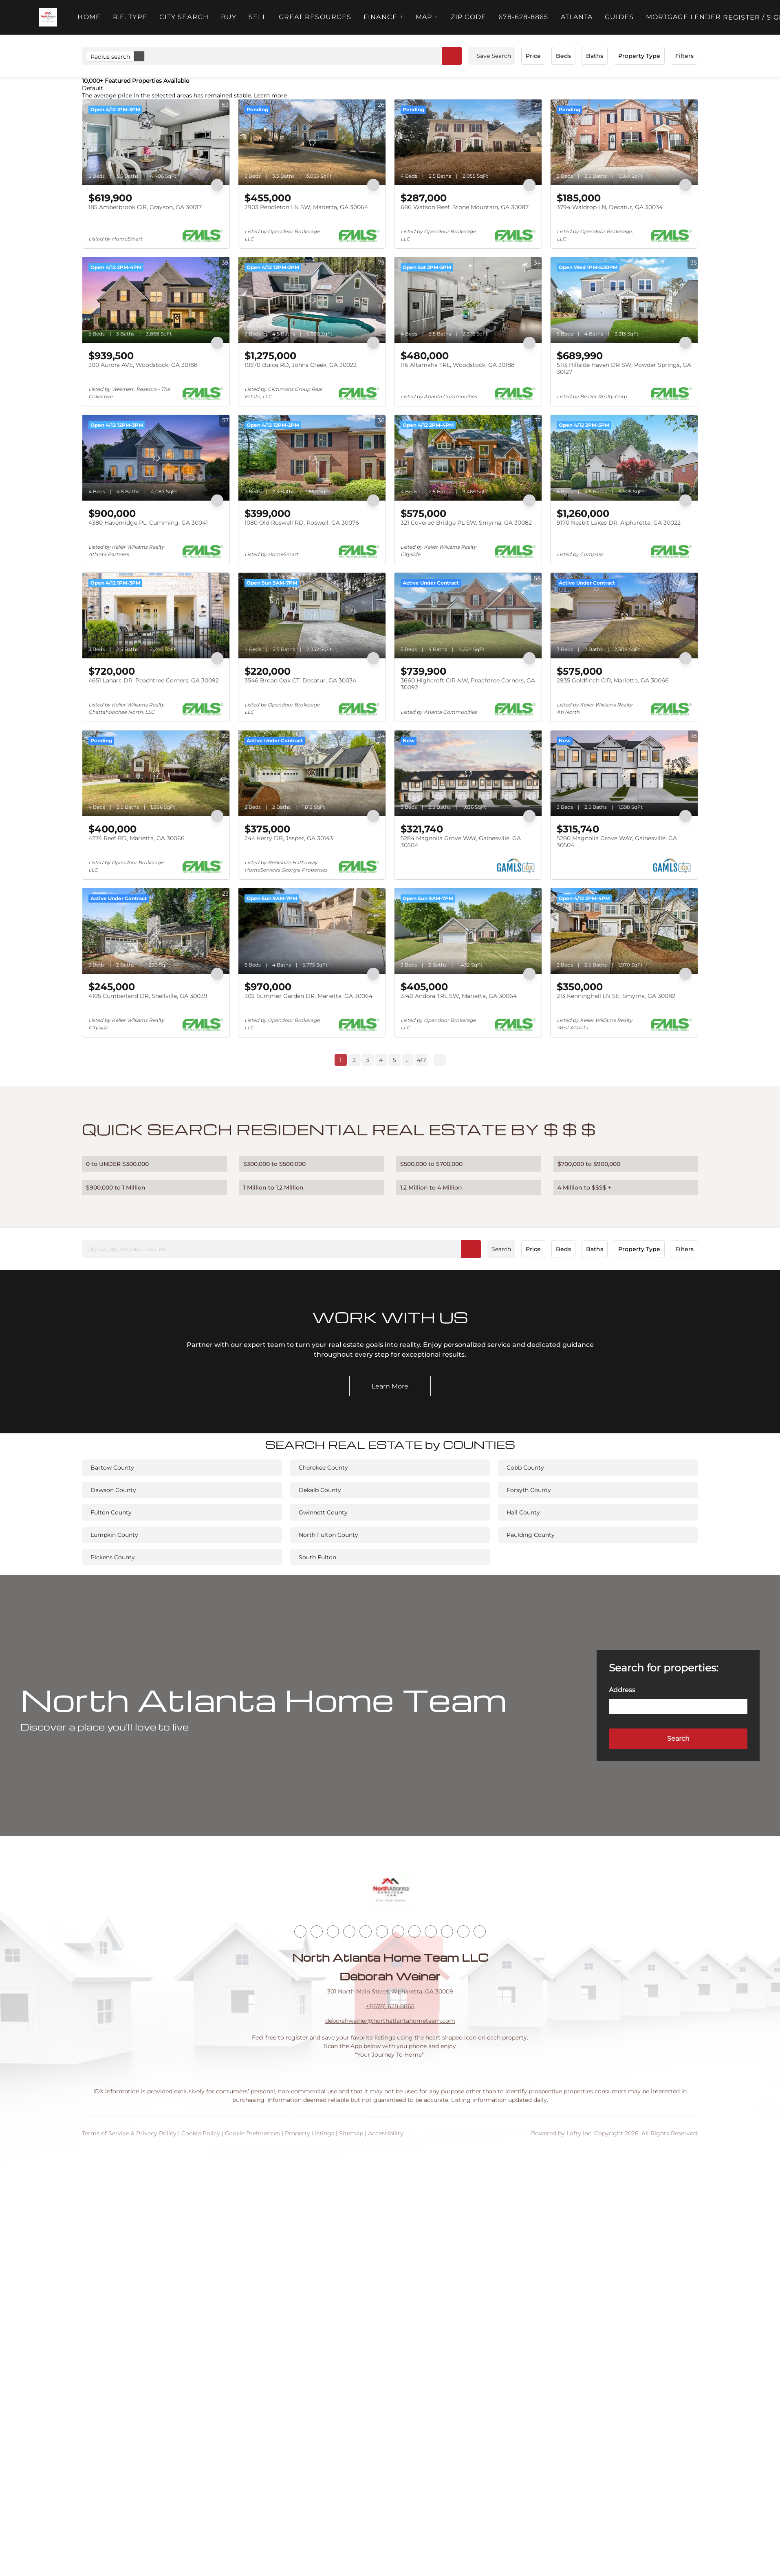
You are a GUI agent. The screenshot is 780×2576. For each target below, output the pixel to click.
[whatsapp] (480, 1931)
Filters (684, 56)
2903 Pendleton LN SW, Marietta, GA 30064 (306, 207)
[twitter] (333, 1931)
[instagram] (382, 1931)
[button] (48, 17)
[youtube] (398, 1931)
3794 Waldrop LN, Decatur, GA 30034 (610, 207)
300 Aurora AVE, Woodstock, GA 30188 (143, 365)
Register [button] (741, 17)
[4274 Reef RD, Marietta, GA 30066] (155, 773)
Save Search (493, 56)
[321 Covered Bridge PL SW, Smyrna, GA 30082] (468, 458)
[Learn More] (390, 1386)
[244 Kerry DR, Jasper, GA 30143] (312, 773)
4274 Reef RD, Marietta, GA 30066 (136, 838)
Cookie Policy (200, 2133)
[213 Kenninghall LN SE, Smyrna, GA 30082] (624, 931)
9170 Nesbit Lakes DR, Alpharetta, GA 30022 (619, 522)
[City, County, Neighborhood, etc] (281, 1249)
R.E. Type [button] (130, 17)
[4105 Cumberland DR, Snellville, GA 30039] (155, 931)
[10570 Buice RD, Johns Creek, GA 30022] (312, 300)
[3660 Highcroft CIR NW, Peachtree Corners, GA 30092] (468, 615)
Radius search (117, 56)
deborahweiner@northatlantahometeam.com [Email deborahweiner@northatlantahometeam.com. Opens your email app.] (390, 2020)
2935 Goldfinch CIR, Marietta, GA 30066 (613, 680)
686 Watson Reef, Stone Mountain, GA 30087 (465, 207)
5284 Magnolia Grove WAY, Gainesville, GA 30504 (461, 841)
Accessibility (385, 2133)
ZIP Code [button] (469, 17)
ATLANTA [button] (577, 17)
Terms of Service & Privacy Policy (129, 2133)
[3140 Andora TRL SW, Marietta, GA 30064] (468, 931)
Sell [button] (257, 17)
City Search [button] (184, 17)
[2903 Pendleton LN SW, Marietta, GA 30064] (312, 142)
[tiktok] (414, 1931)
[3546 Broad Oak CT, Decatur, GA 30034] (312, 615)
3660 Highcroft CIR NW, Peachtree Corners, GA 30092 (468, 684)
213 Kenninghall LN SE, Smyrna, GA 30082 (616, 996)
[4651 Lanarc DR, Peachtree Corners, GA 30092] (155, 615)
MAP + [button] (427, 17)
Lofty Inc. (579, 2133)
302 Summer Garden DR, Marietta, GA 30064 (308, 996)
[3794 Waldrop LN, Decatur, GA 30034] (624, 142)
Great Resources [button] (315, 17)
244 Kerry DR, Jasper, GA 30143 (289, 838)
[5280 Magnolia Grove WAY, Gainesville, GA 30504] (624, 773)
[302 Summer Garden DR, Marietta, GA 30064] (312, 931)
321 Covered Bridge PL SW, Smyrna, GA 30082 (466, 522)
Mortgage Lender (683, 17)
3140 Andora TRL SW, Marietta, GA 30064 (459, 996)
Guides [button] (619, 17)
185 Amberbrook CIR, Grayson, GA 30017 (145, 207)
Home (88, 17)
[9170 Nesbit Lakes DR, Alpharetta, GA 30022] (624, 458)
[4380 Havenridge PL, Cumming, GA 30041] (155, 458)
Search (501, 1249)
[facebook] (300, 1931)
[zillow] (349, 1931)
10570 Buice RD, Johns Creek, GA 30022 (301, 365)
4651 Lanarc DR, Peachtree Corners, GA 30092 (153, 680)
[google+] (463, 1931)
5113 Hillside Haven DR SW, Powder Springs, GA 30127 (624, 368)
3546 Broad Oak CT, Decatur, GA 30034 (300, 680)
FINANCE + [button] (383, 17)
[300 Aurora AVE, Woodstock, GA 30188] (155, 300)
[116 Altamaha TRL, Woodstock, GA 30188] (468, 300)
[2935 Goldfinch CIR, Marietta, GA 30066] (624, 615)
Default (92, 88)
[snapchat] (431, 1931)
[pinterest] (447, 1931)
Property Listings (309, 2133)
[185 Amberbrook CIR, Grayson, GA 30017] (155, 142)
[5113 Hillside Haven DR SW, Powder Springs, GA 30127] (624, 300)
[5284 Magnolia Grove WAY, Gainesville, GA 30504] (468, 773)
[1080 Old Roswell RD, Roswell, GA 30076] (312, 458)
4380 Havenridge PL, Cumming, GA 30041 (148, 522)
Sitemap (351, 2133)
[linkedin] (317, 1931)
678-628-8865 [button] (523, 17)
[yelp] (365, 1931)
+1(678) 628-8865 (390, 2006)
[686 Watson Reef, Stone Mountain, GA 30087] (468, 142)
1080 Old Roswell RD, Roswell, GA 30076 (302, 522)
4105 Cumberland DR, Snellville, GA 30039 (147, 996)
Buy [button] (228, 17)
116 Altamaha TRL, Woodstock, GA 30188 (458, 365)
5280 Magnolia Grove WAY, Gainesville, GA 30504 (617, 841)
